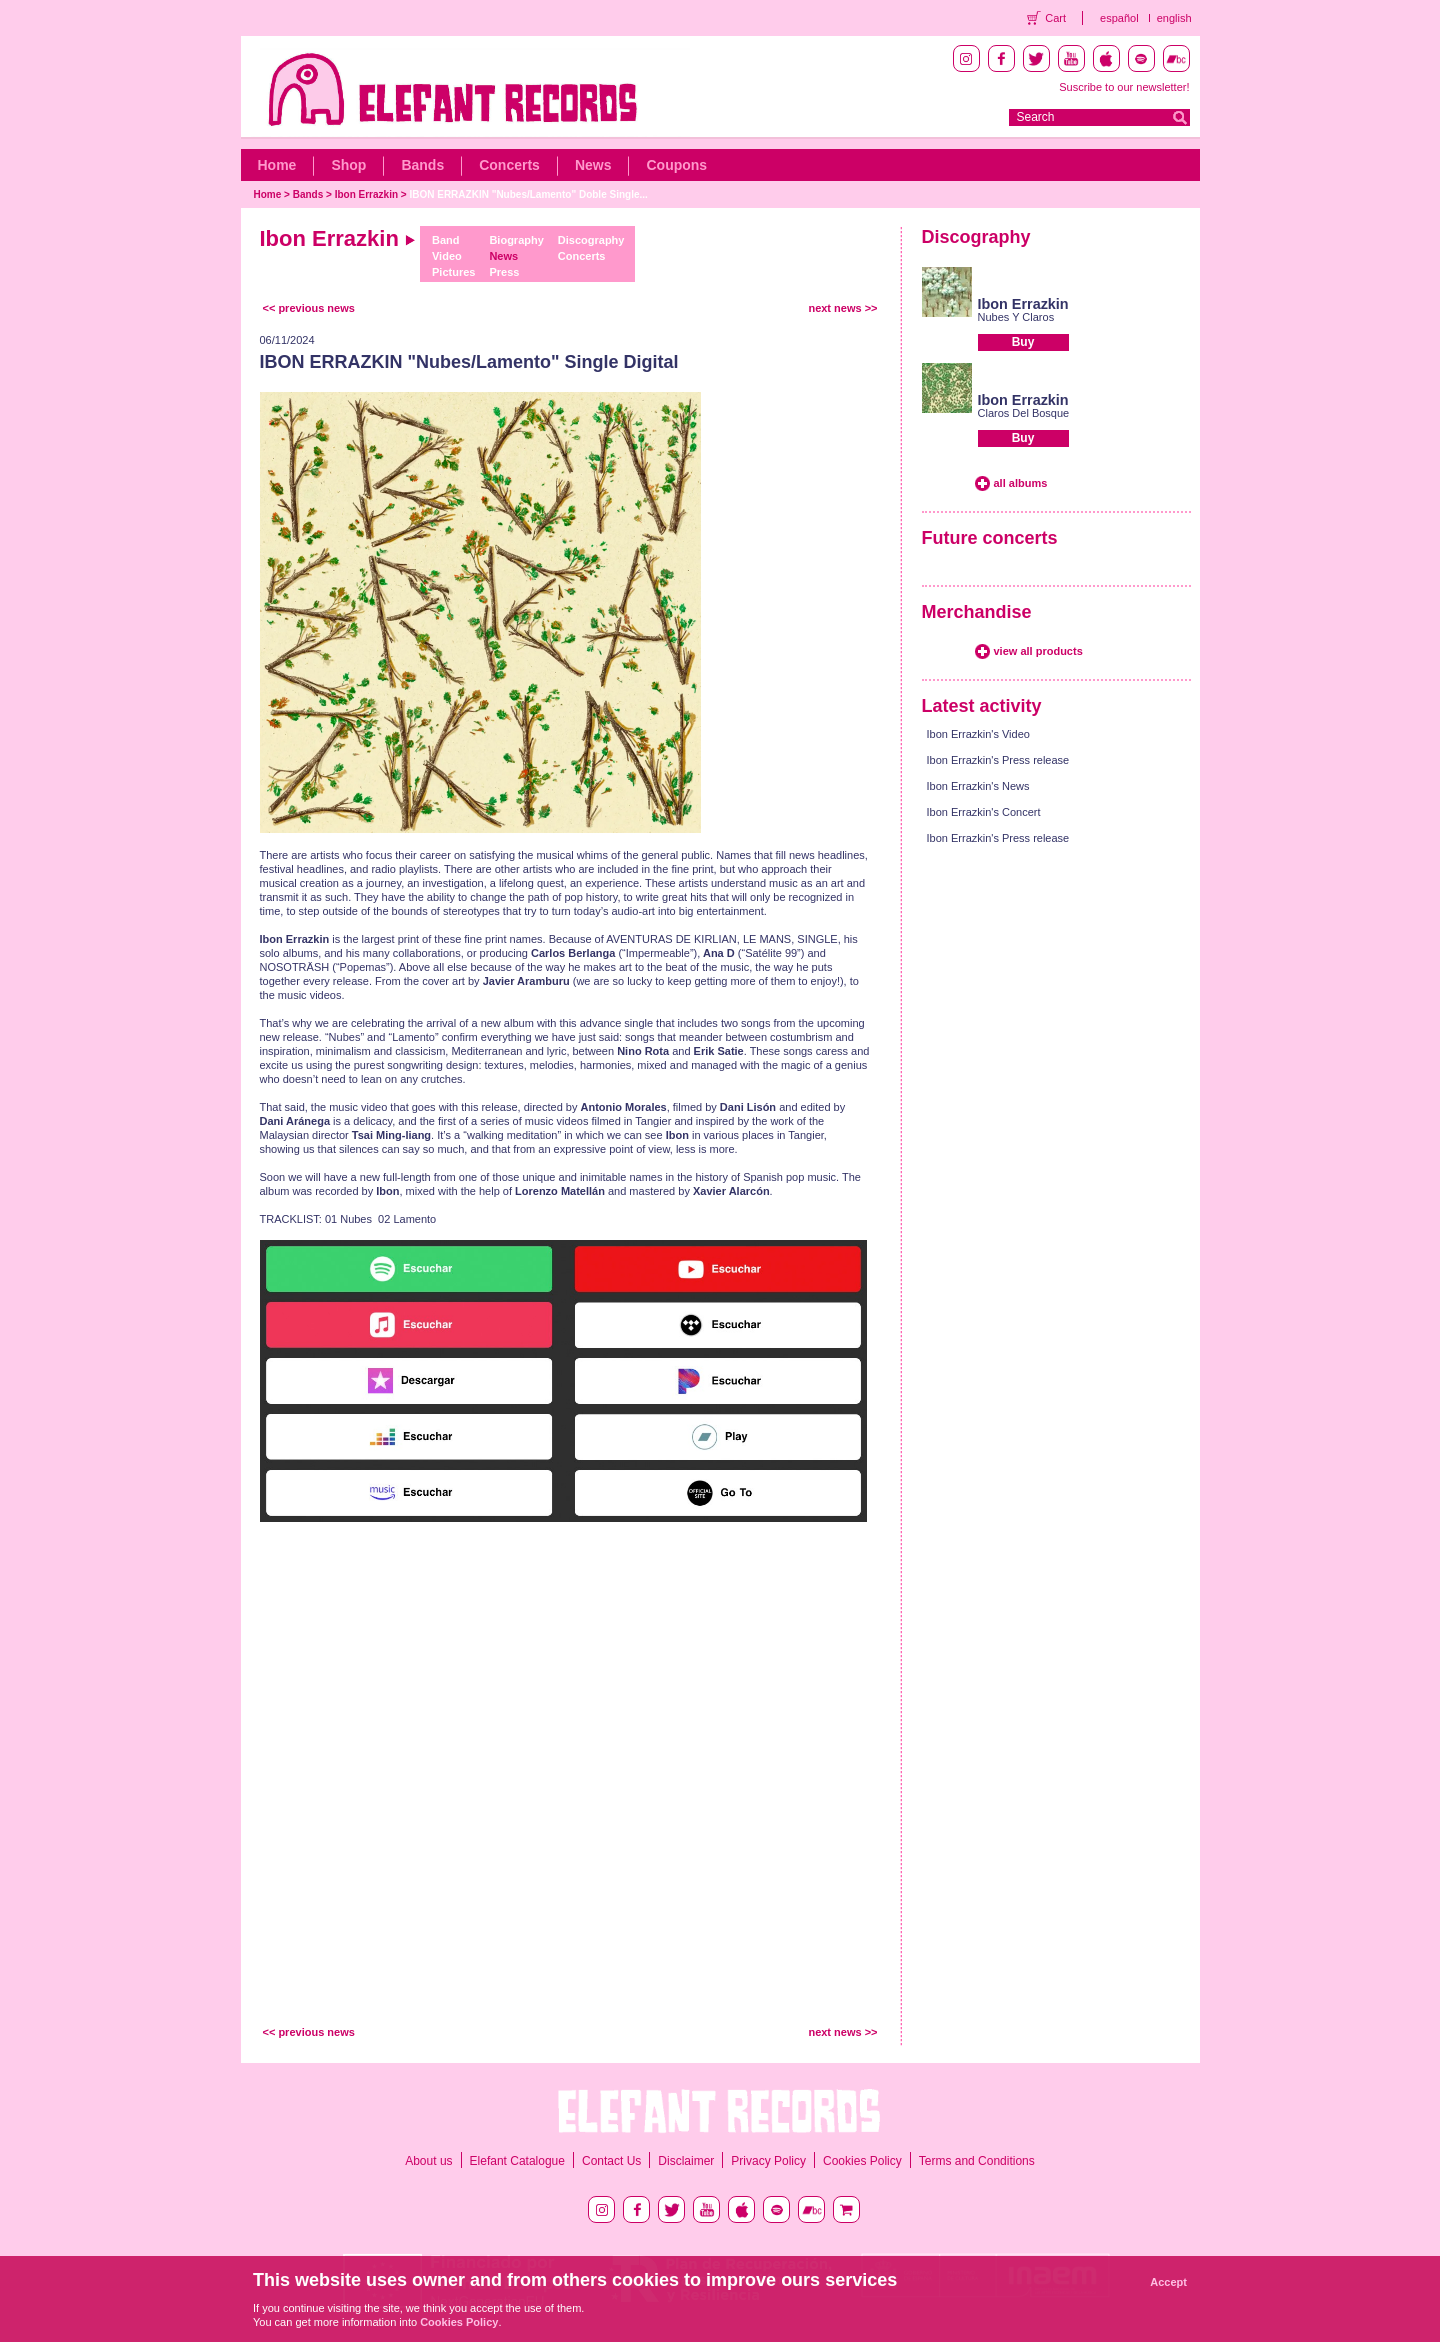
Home (277, 165)
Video (447, 256)
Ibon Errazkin (366, 194)
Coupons (676, 165)
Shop (348, 165)
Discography (591, 240)
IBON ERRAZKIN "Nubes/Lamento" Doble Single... (528, 194)
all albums (1021, 483)
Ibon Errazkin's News (978, 786)
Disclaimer (686, 2161)
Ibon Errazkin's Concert (984, 812)
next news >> (842, 308)
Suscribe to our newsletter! (1124, 87)
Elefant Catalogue (517, 2161)
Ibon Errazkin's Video (978, 734)
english (1174, 18)
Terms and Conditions (977, 2161)
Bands (422, 165)
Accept (1168, 2282)
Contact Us (611, 2161)
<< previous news (309, 308)
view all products (1038, 651)
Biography (516, 240)
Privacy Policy (768, 2161)
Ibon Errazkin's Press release (998, 760)
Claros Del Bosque (1024, 413)
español (1119, 18)
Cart (1055, 18)
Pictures (453, 272)
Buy (1023, 342)
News (593, 165)
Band (446, 240)
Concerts (509, 165)
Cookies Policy (862, 2161)
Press (504, 272)
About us (428, 2161)
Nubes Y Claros (1016, 317)
